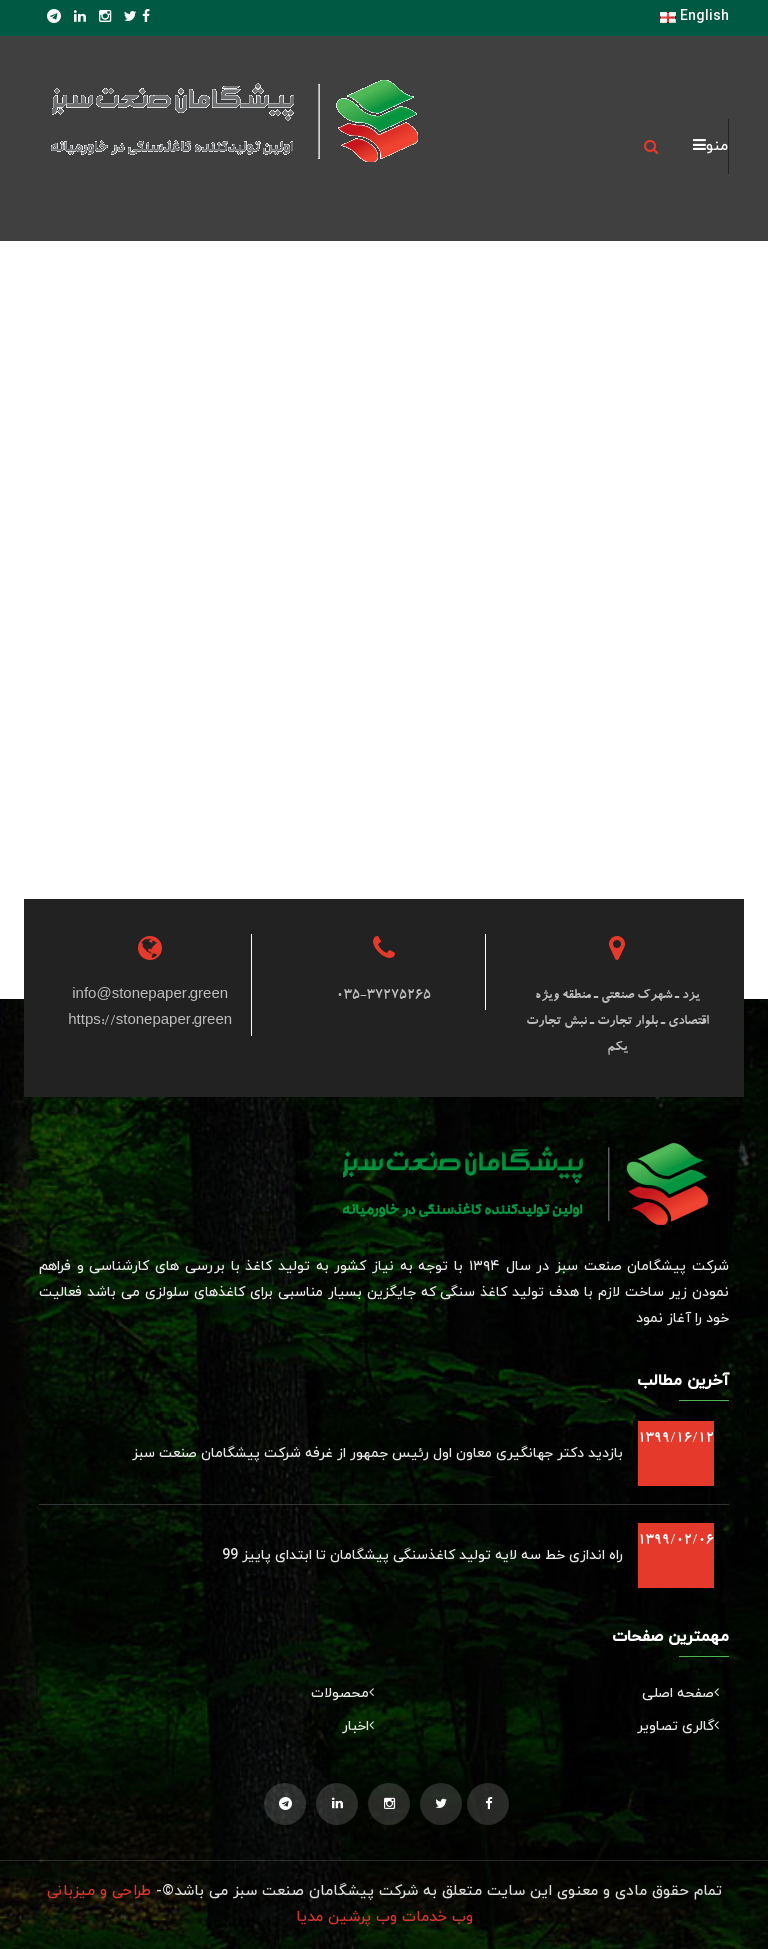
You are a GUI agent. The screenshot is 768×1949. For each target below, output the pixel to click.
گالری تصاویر (683, 1726)
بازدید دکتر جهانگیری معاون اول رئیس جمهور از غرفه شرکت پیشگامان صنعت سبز (377, 1453)
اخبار (363, 1726)
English (694, 16)
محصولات (347, 1693)
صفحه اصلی (685, 1693)
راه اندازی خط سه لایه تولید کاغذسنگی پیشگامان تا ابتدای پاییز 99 (422, 1555)
